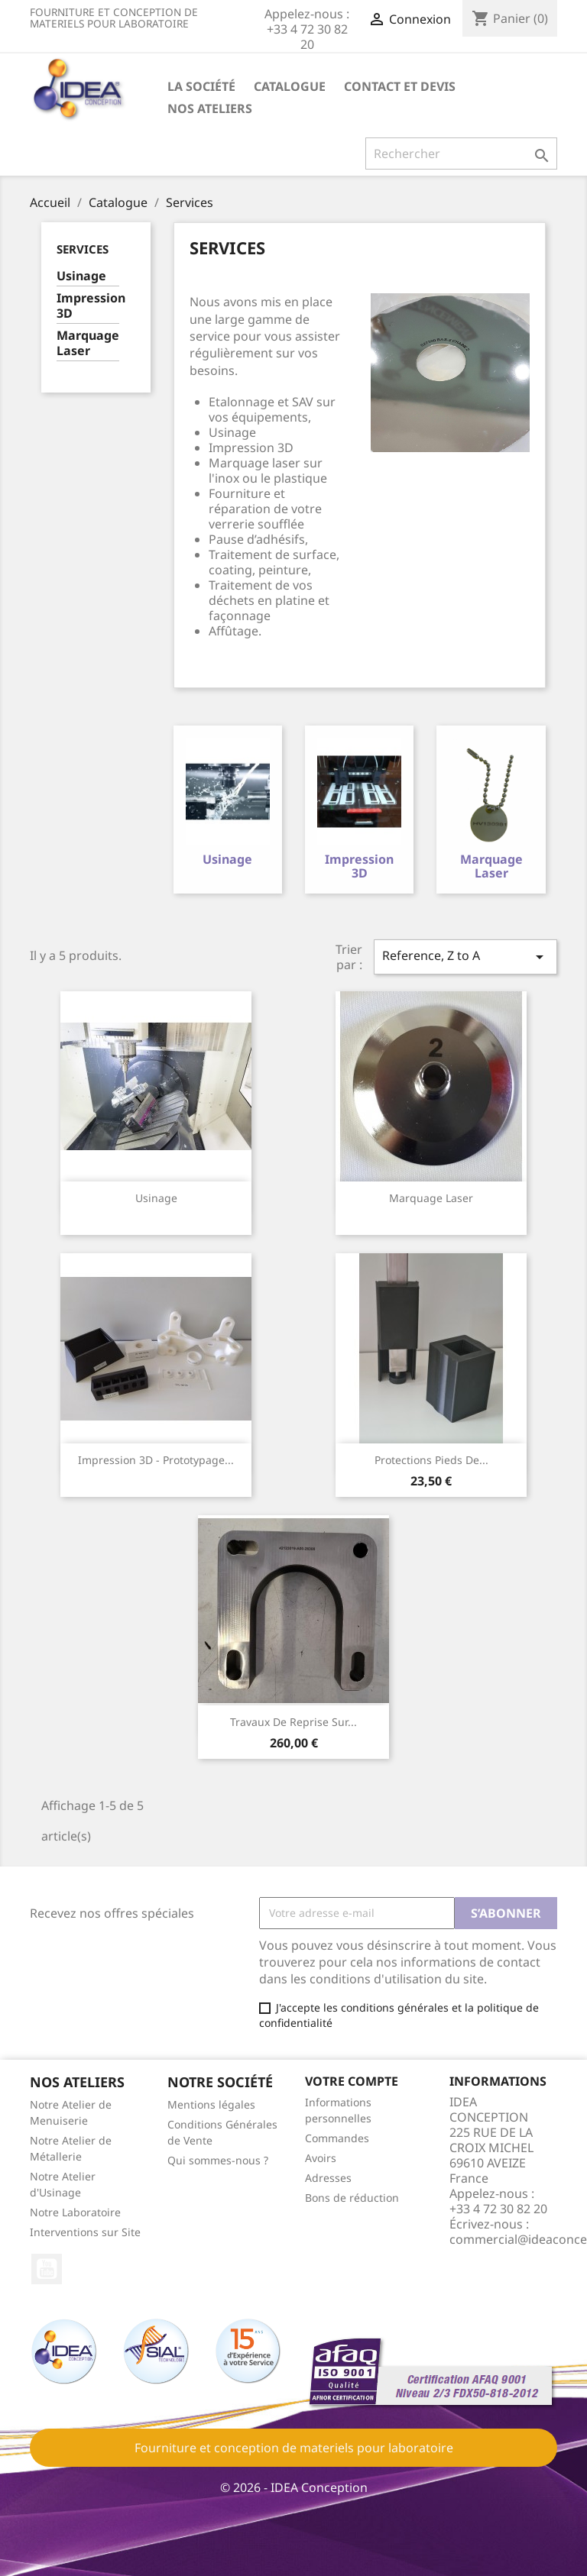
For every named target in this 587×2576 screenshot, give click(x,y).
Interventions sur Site (85, 2231)
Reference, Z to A (465, 956)
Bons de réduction (352, 2197)
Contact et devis (400, 86)
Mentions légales (211, 2103)
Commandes (337, 2138)
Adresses (328, 2177)
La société (201, 86)
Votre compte (351, 2080)
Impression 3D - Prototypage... (156, 1459)
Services (83, 249)
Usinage (81, 276)
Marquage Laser (88, 343)
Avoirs (320, 2158)
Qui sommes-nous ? (217, 2159)
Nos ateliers (209, 108)
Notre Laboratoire (75, 2211)
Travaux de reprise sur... (293, 1721)
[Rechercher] (461, 153)
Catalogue (290, 86)
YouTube (46, 2268)
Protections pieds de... (431, 1459)
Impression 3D (88, 306)
